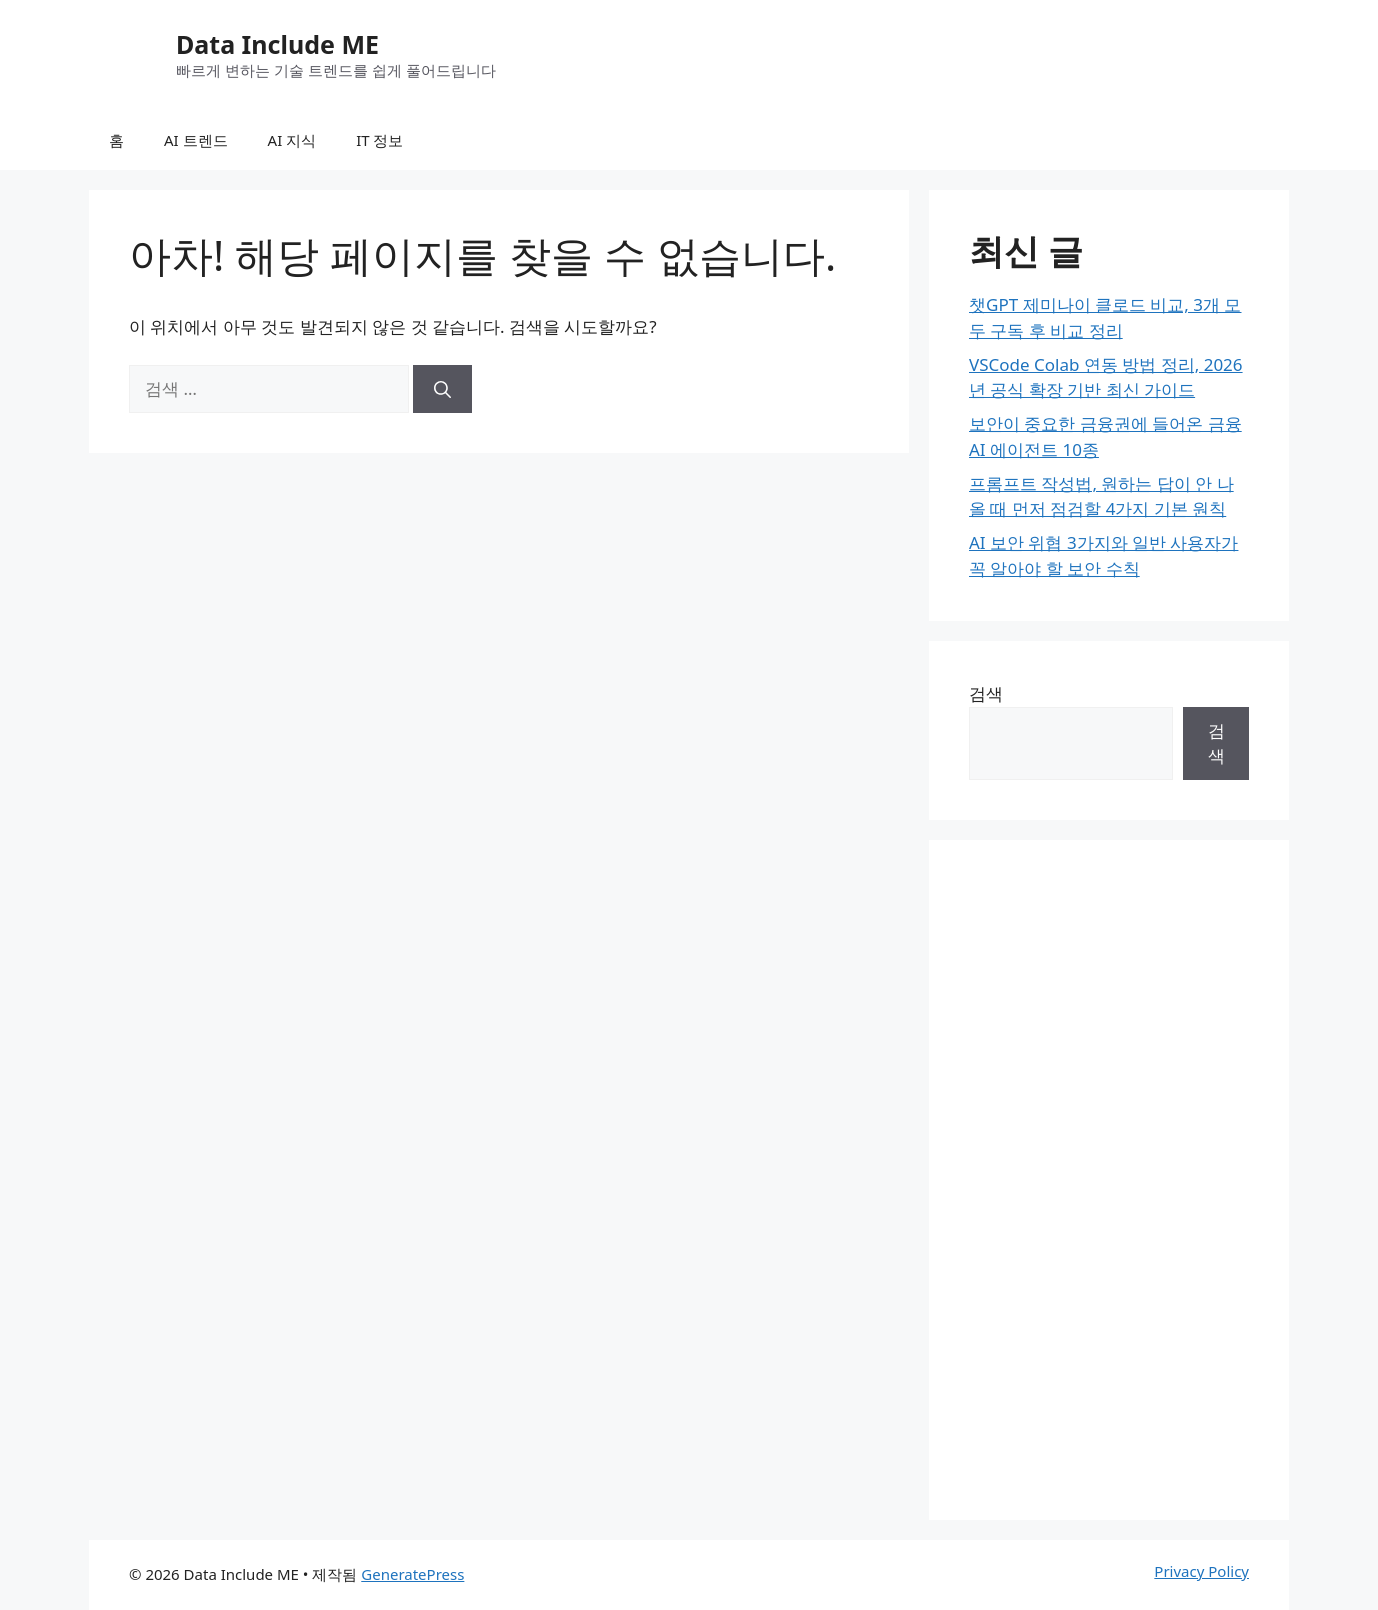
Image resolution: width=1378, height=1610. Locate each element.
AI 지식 (292, 140)
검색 (986, 693)
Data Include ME (277, 44)
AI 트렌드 (196, 140)
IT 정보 (379, 140)
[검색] (442, 389)
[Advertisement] (1109, 1180)
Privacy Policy (1201, 1571)
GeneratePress (412, 1574)
